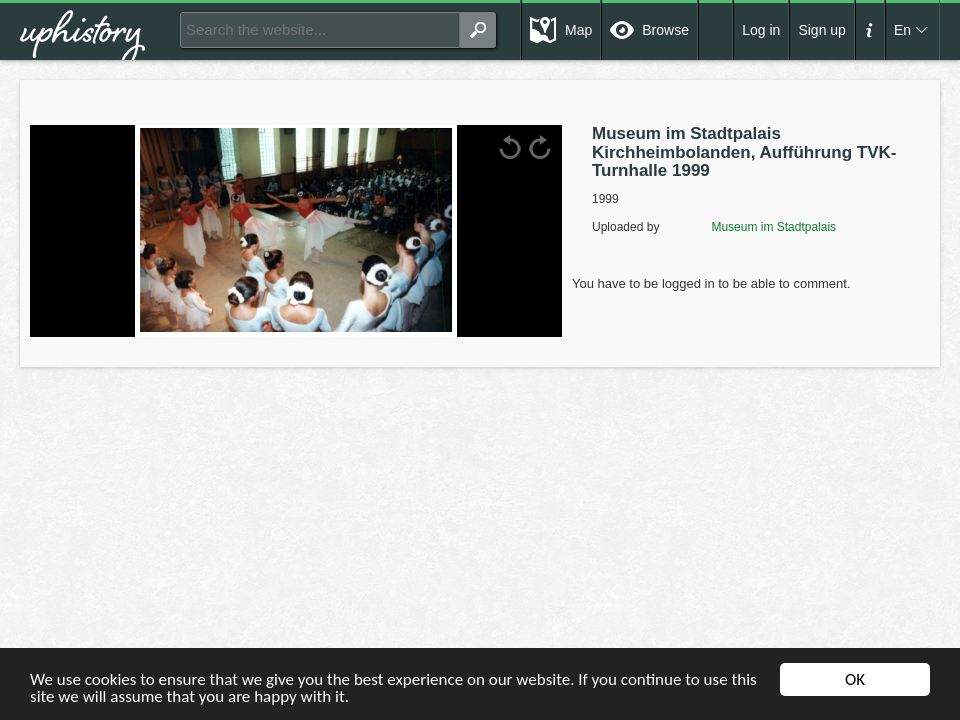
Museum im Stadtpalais (749, 227)
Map (578, 30)
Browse (665, 30)
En (902, 30)
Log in (761, 30)
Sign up (821, 30)
